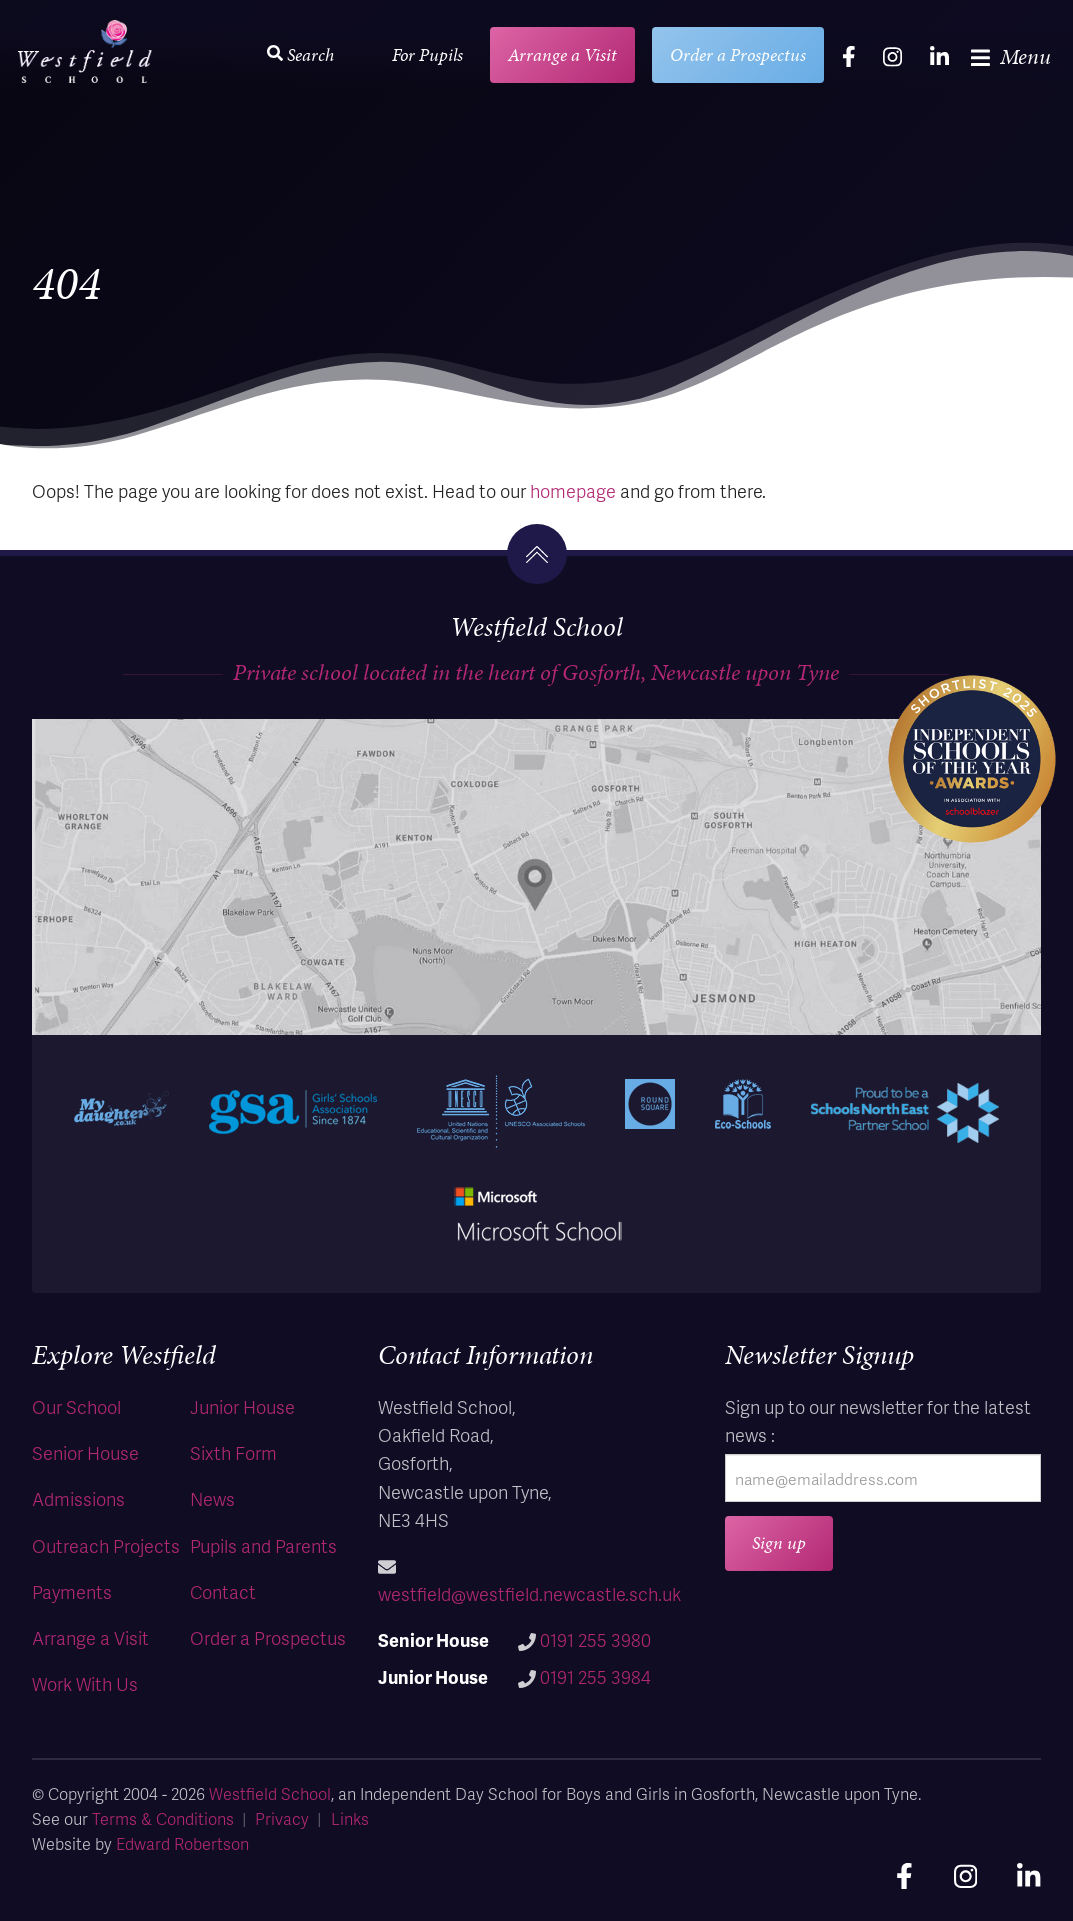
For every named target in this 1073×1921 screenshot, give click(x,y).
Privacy (282, 1818)
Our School (76, 1406)
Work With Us (85, 1683)
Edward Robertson (182, 1843)
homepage (573, 490)
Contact (223, 1591)
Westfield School (270, 1793)
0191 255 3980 (595, 1639)
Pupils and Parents (263, 1545)
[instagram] (892, 56)
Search (300, 54)
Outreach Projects (106, 1545)
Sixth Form (233, 1452)
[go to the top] (537, 554)
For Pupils (427, 54)
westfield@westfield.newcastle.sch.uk (529, 1593)
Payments (72, 1591)
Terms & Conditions (163, 1818)
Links (350, 1818)
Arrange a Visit (562, 54)
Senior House (85, 1452)
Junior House (242, 1406)
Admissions (78, 1498)
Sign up (779, 1542)
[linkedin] (939, 56)
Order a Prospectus (738, 54)
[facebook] (849, 56)
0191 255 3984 (595, 1676)
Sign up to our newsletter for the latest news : (878, 1420)
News (212, 1498)
